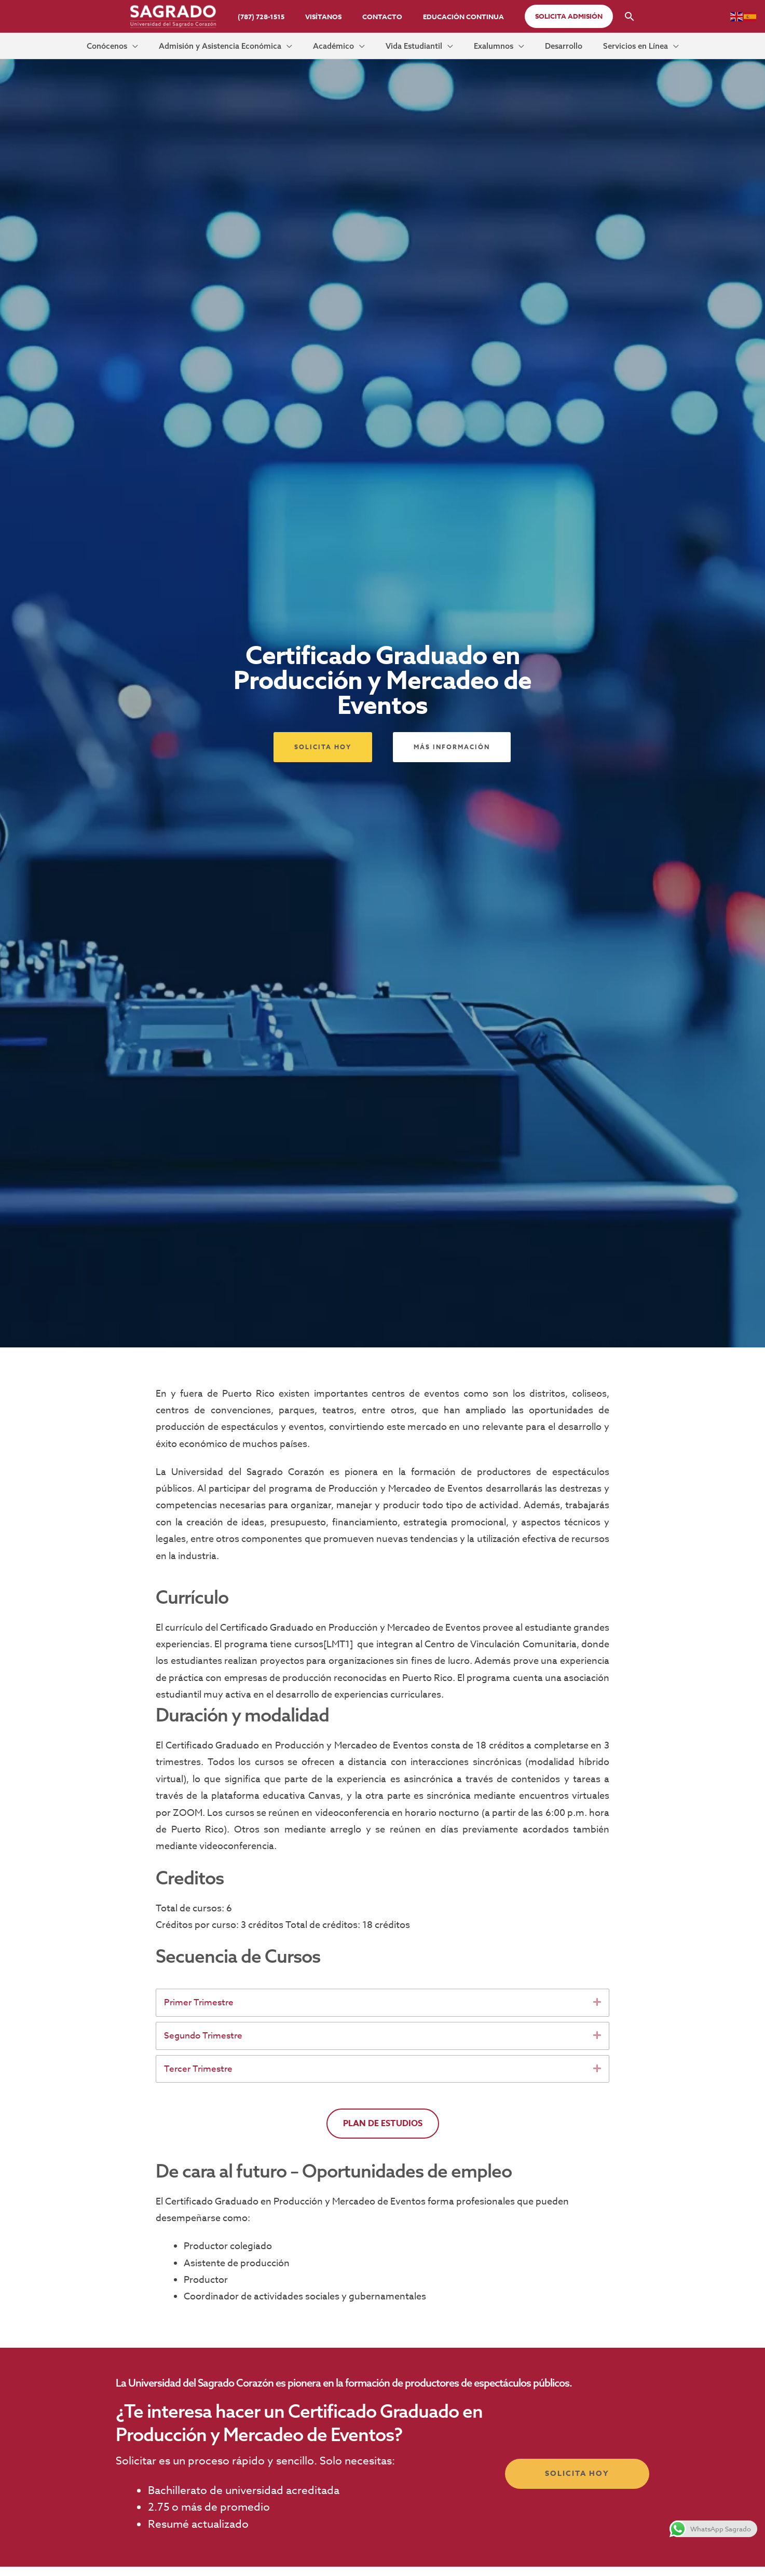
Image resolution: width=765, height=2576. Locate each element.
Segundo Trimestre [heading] (205, 2045)
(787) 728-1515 (272, 16)
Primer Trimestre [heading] (200, 2011)
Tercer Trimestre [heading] (200, 2080)
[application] (176, 49)
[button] (554, 16)
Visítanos (327, 16)
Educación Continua (452, 16)
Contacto (379, 16)
